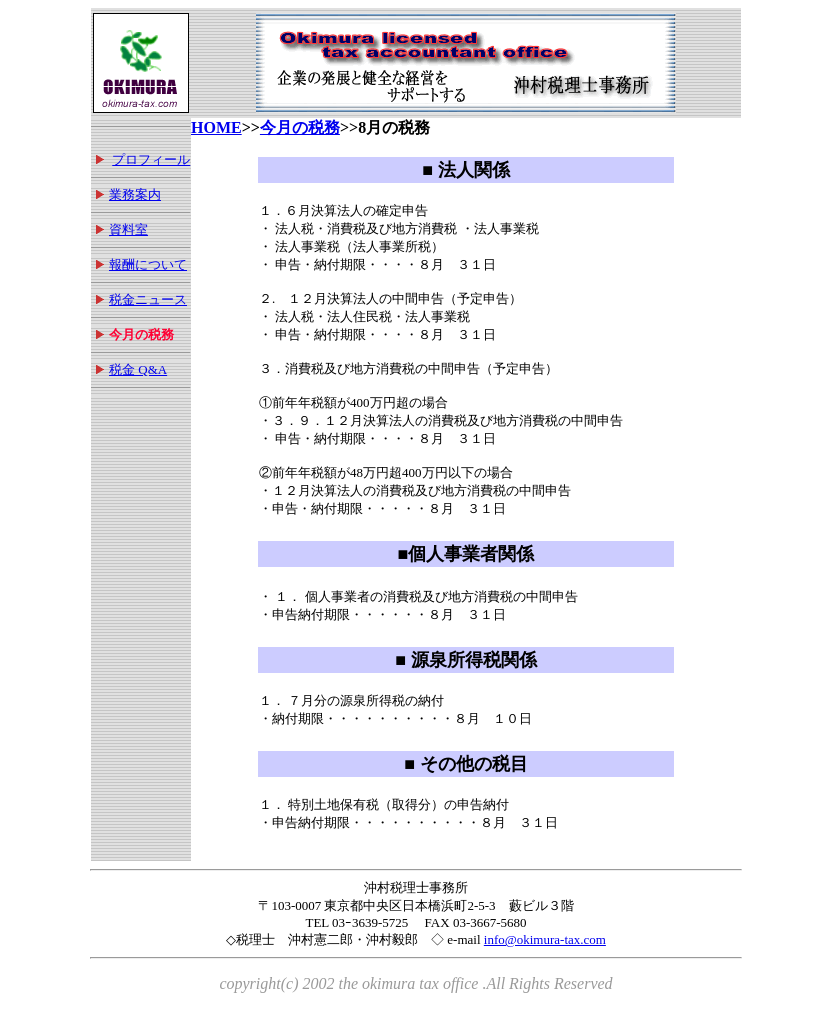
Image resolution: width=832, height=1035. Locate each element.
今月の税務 (300, 127)
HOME (216, 127)
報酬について (148, 264)
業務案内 (135, 194)
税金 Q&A (138, 369)
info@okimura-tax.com (545, 939)
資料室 (128, 229)
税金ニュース (148, 299)
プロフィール (151, 159)
